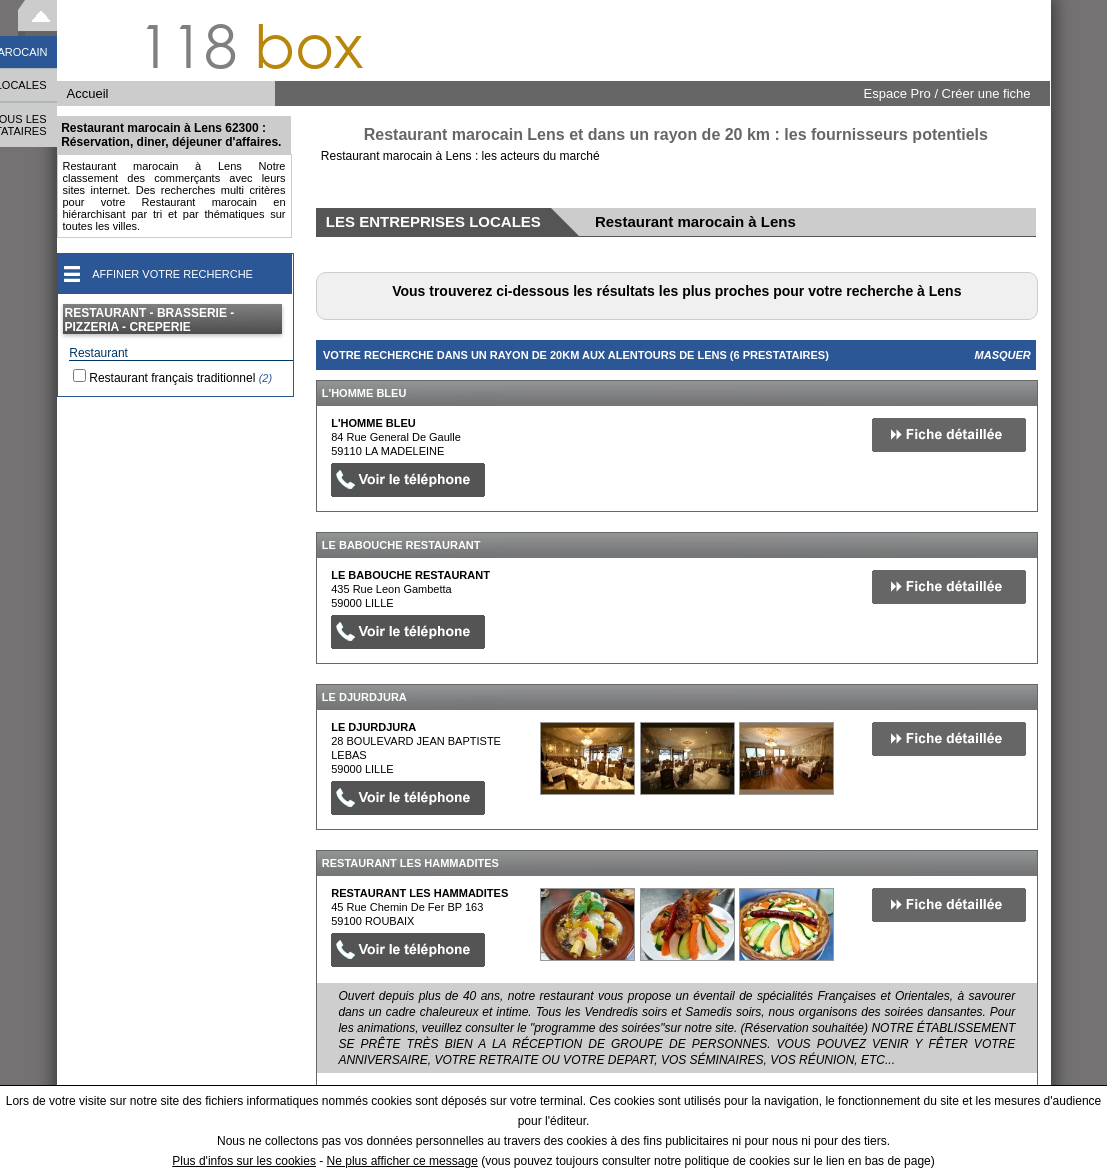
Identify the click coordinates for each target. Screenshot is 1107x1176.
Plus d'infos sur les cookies (244, 1161)
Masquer (1003, 355)
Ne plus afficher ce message (402, 1161)
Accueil (88, 93)
